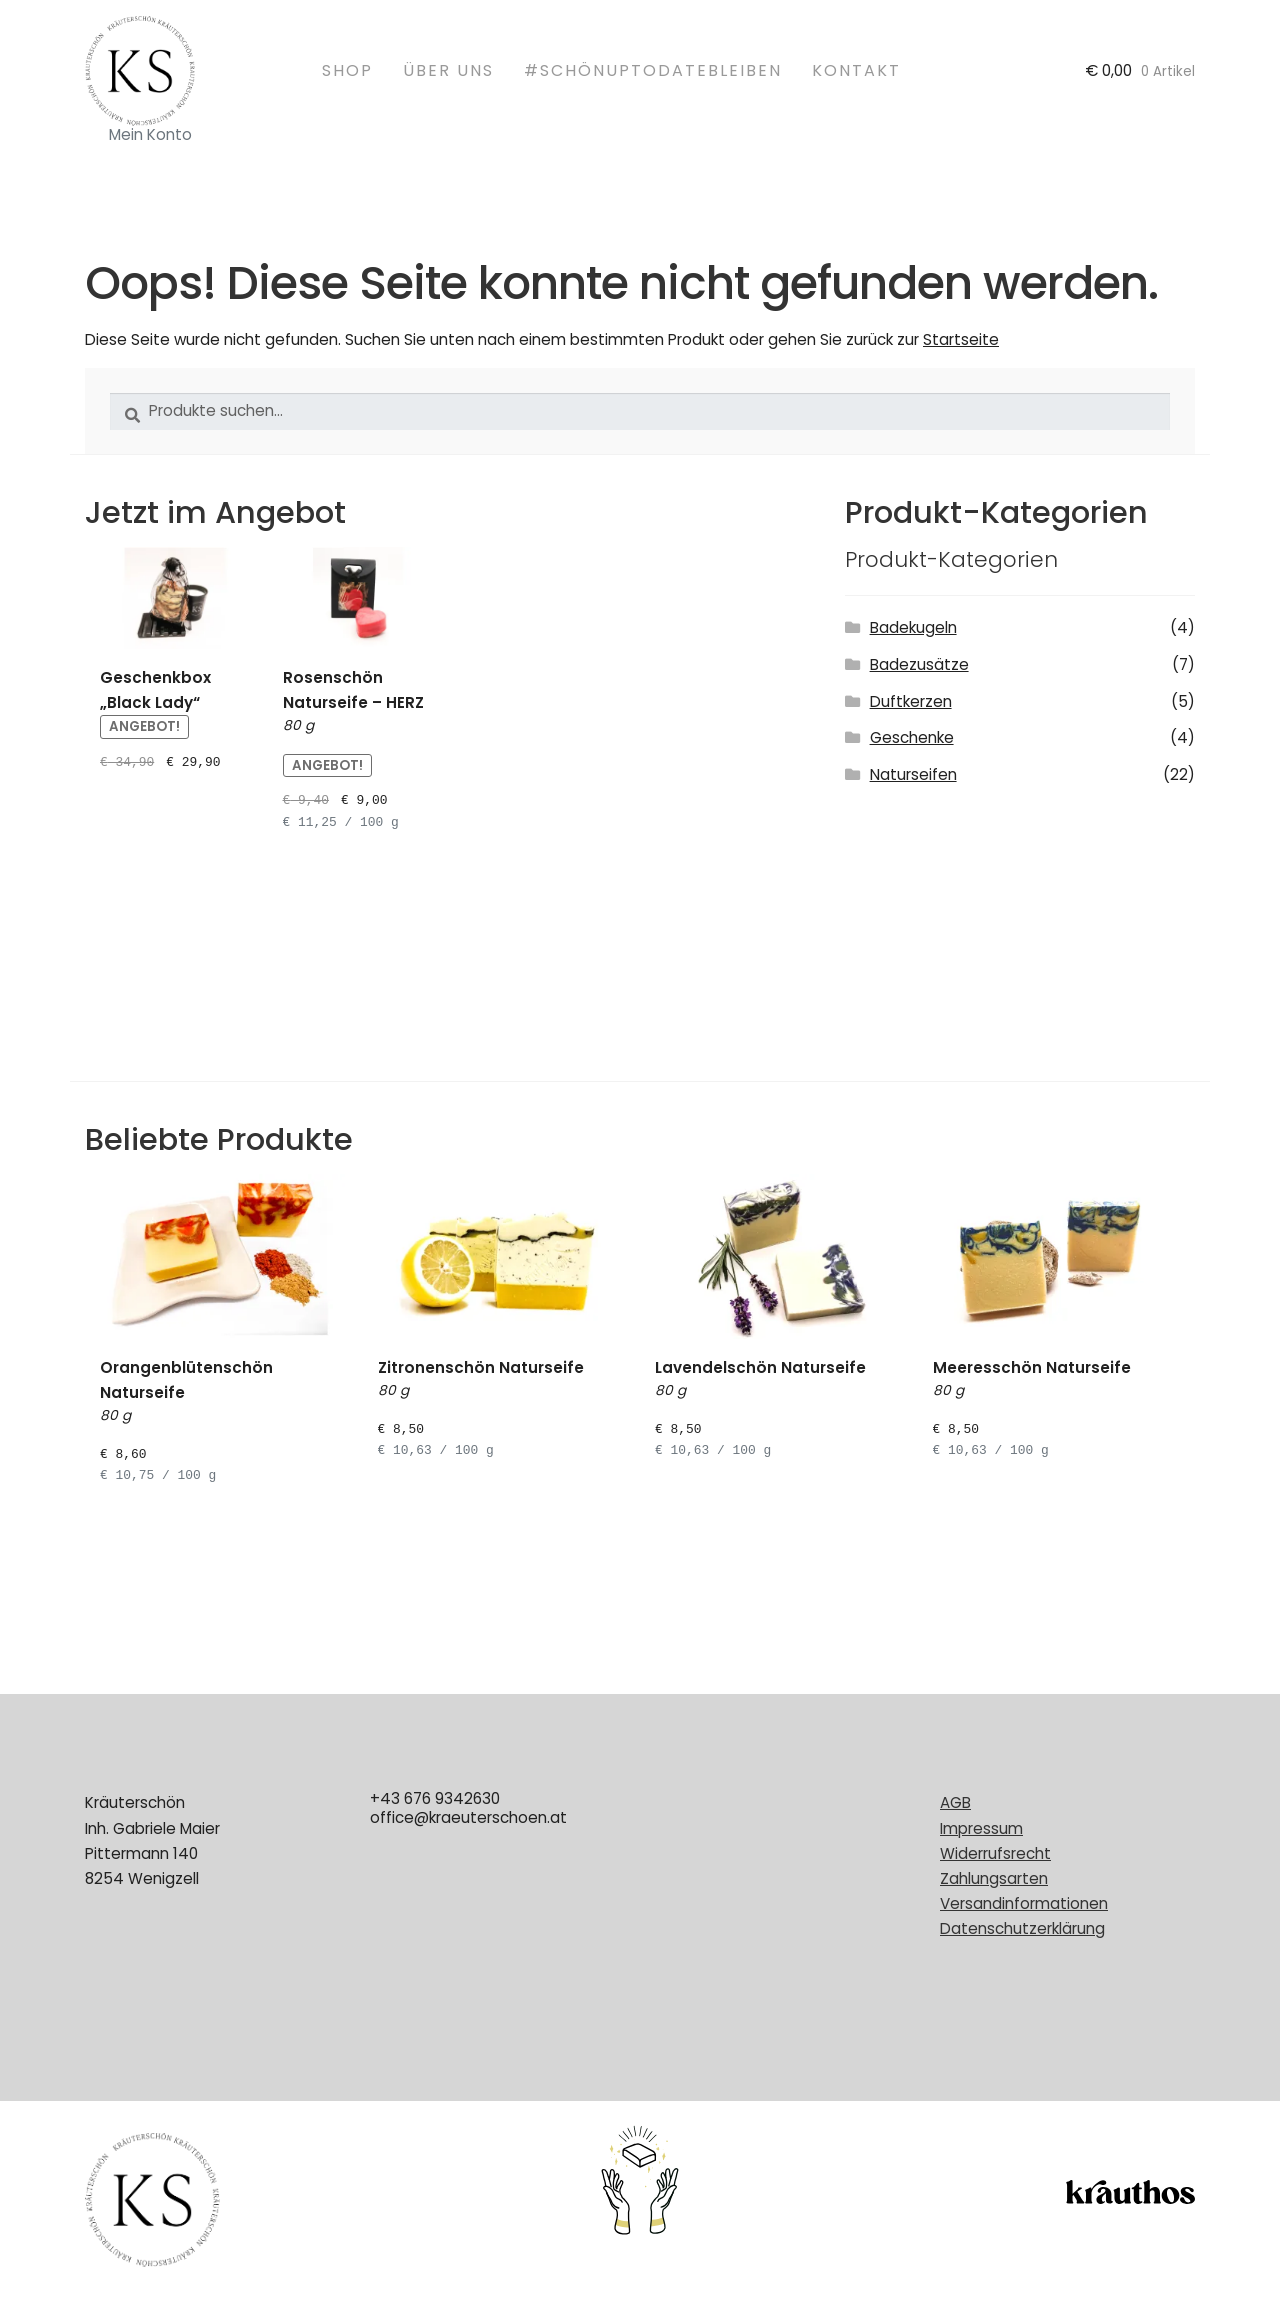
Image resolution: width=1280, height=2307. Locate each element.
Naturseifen (913, 774)
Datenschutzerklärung (1022, 1928)
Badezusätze (919, 664)
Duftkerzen (911, 701)
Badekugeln (913, 627)
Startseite (961, 339)
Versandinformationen (1024, 1903)
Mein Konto (150, 134)
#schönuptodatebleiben (653, 70)
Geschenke (912, 737)
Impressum (981, 1828)
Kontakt (856, 70)
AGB (955, 1802)
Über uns (448, 70)
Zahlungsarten (994, 1878)
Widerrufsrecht (995, 1853)
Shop (347, 70)
